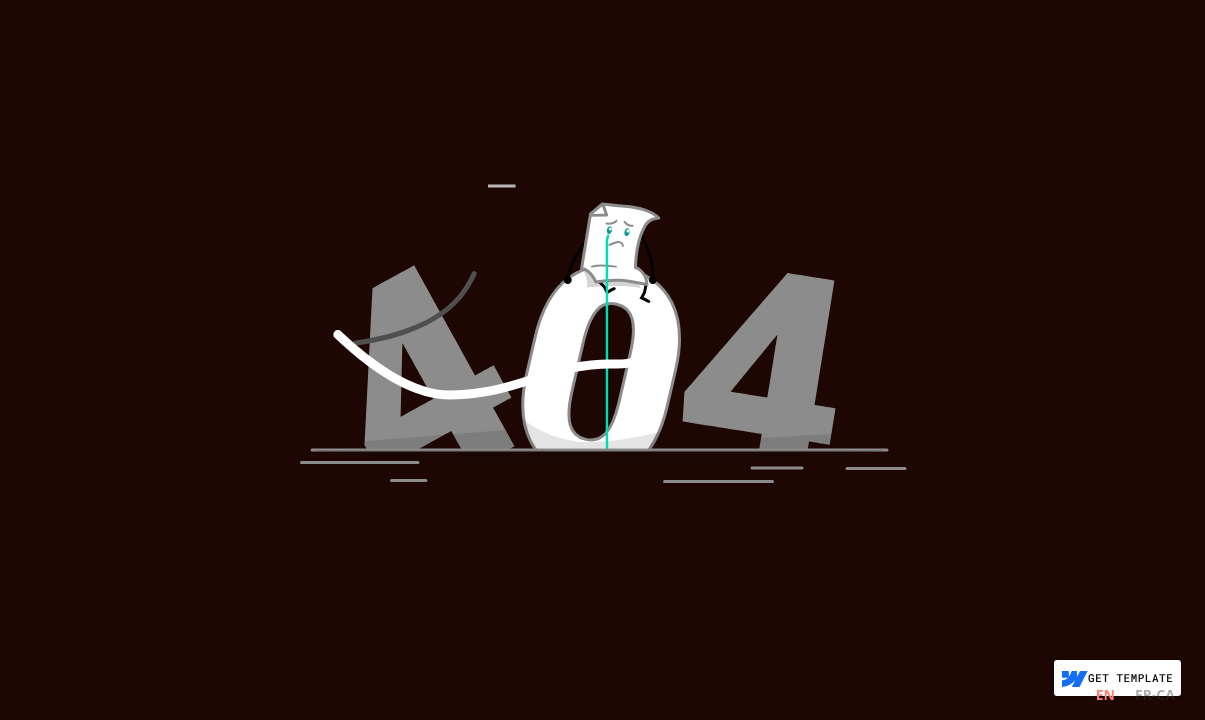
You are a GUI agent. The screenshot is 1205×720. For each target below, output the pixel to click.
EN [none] (1105, 694)
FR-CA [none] (1155, 694)
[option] (1155, 697)
